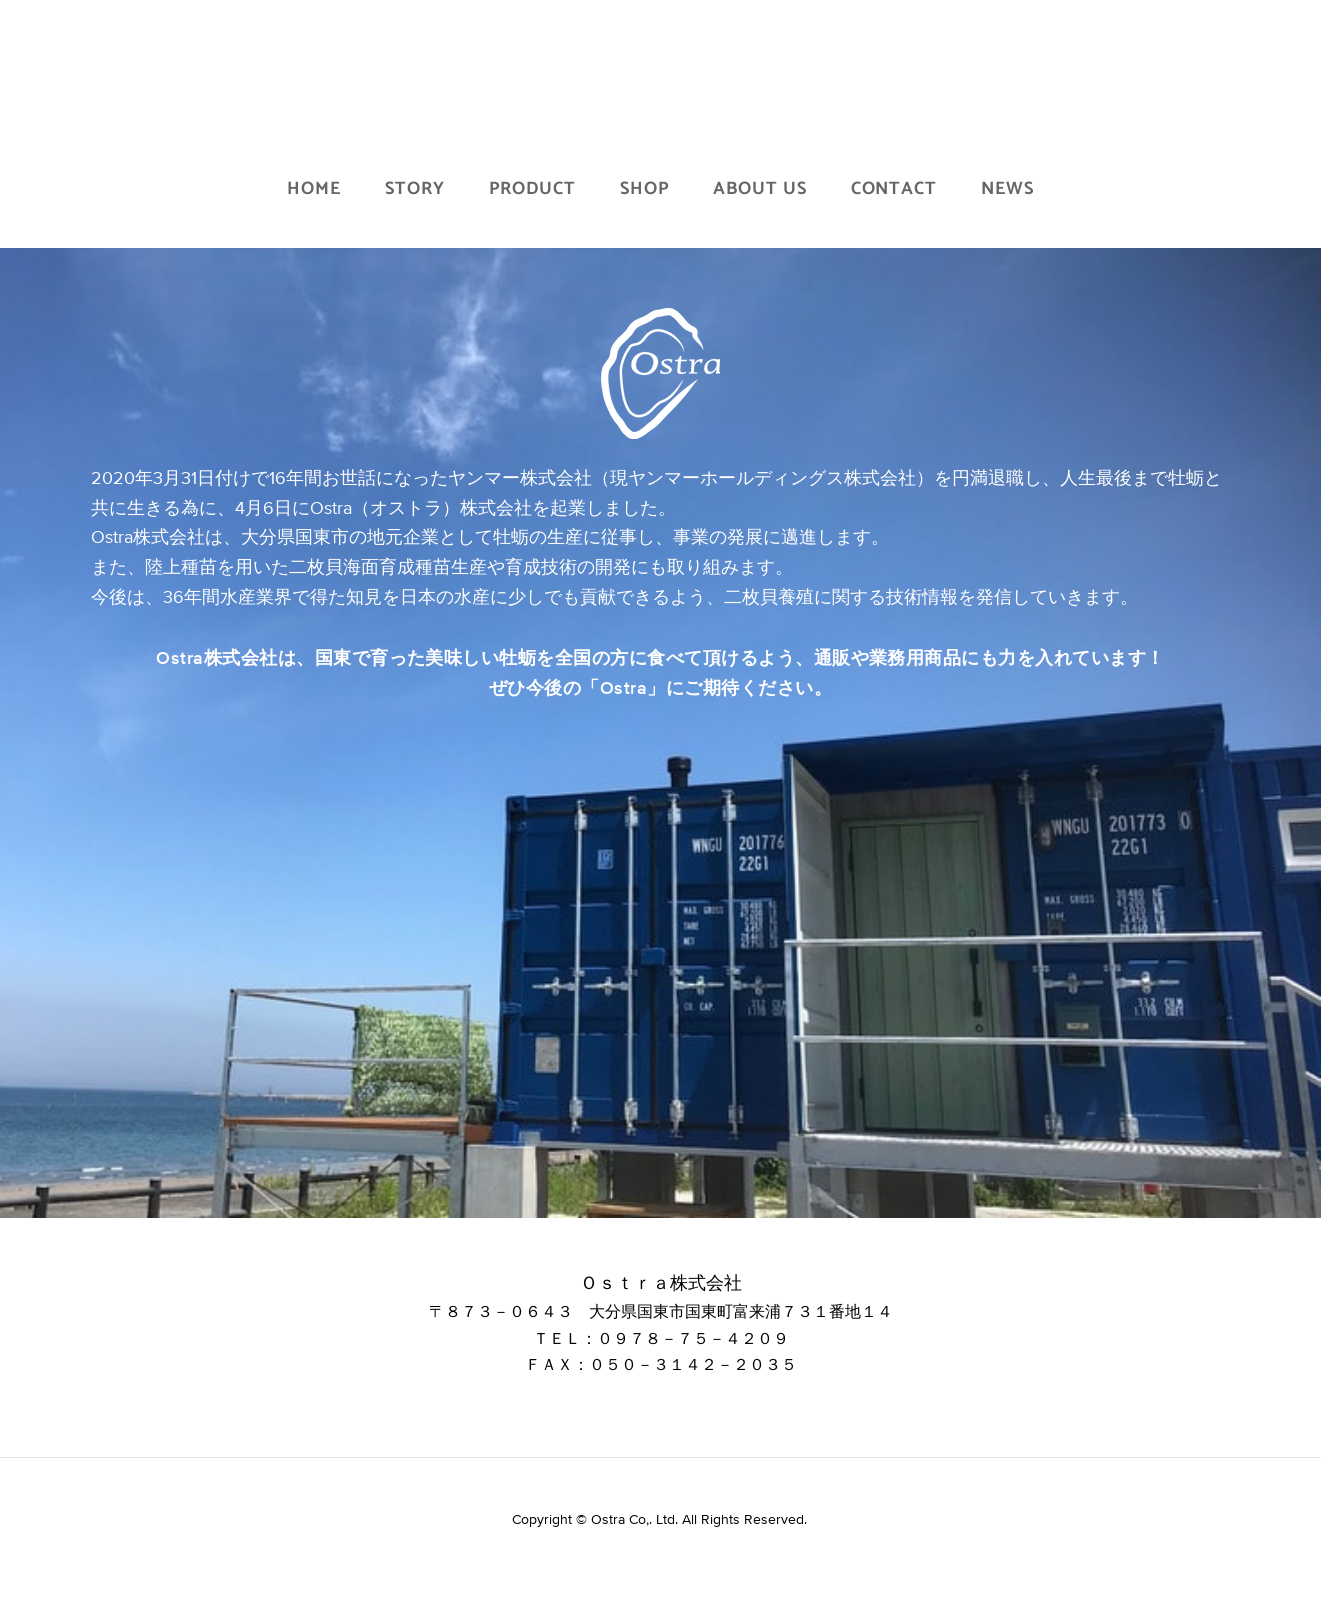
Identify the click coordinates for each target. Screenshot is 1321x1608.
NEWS (1007, 189)
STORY (415, 189)
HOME (314, 189)
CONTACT (894, 189)
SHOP (645, 189)
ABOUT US (759, 189)
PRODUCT (532, 189)
